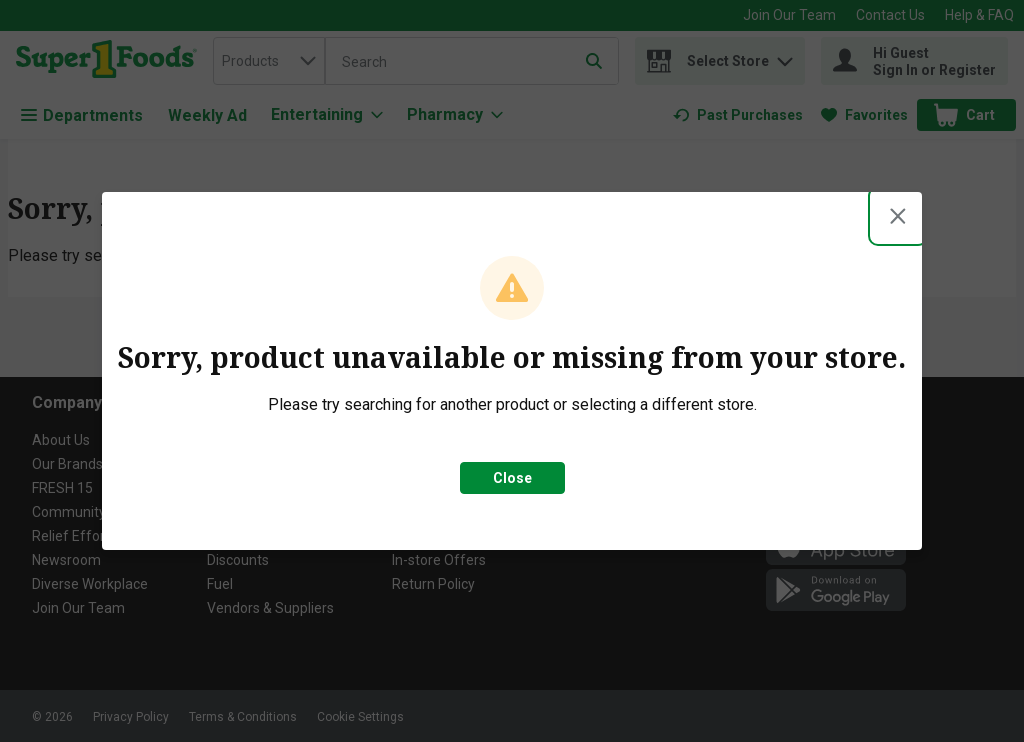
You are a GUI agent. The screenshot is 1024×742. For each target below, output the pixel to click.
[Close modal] (898, 216)
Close (512, 478)
